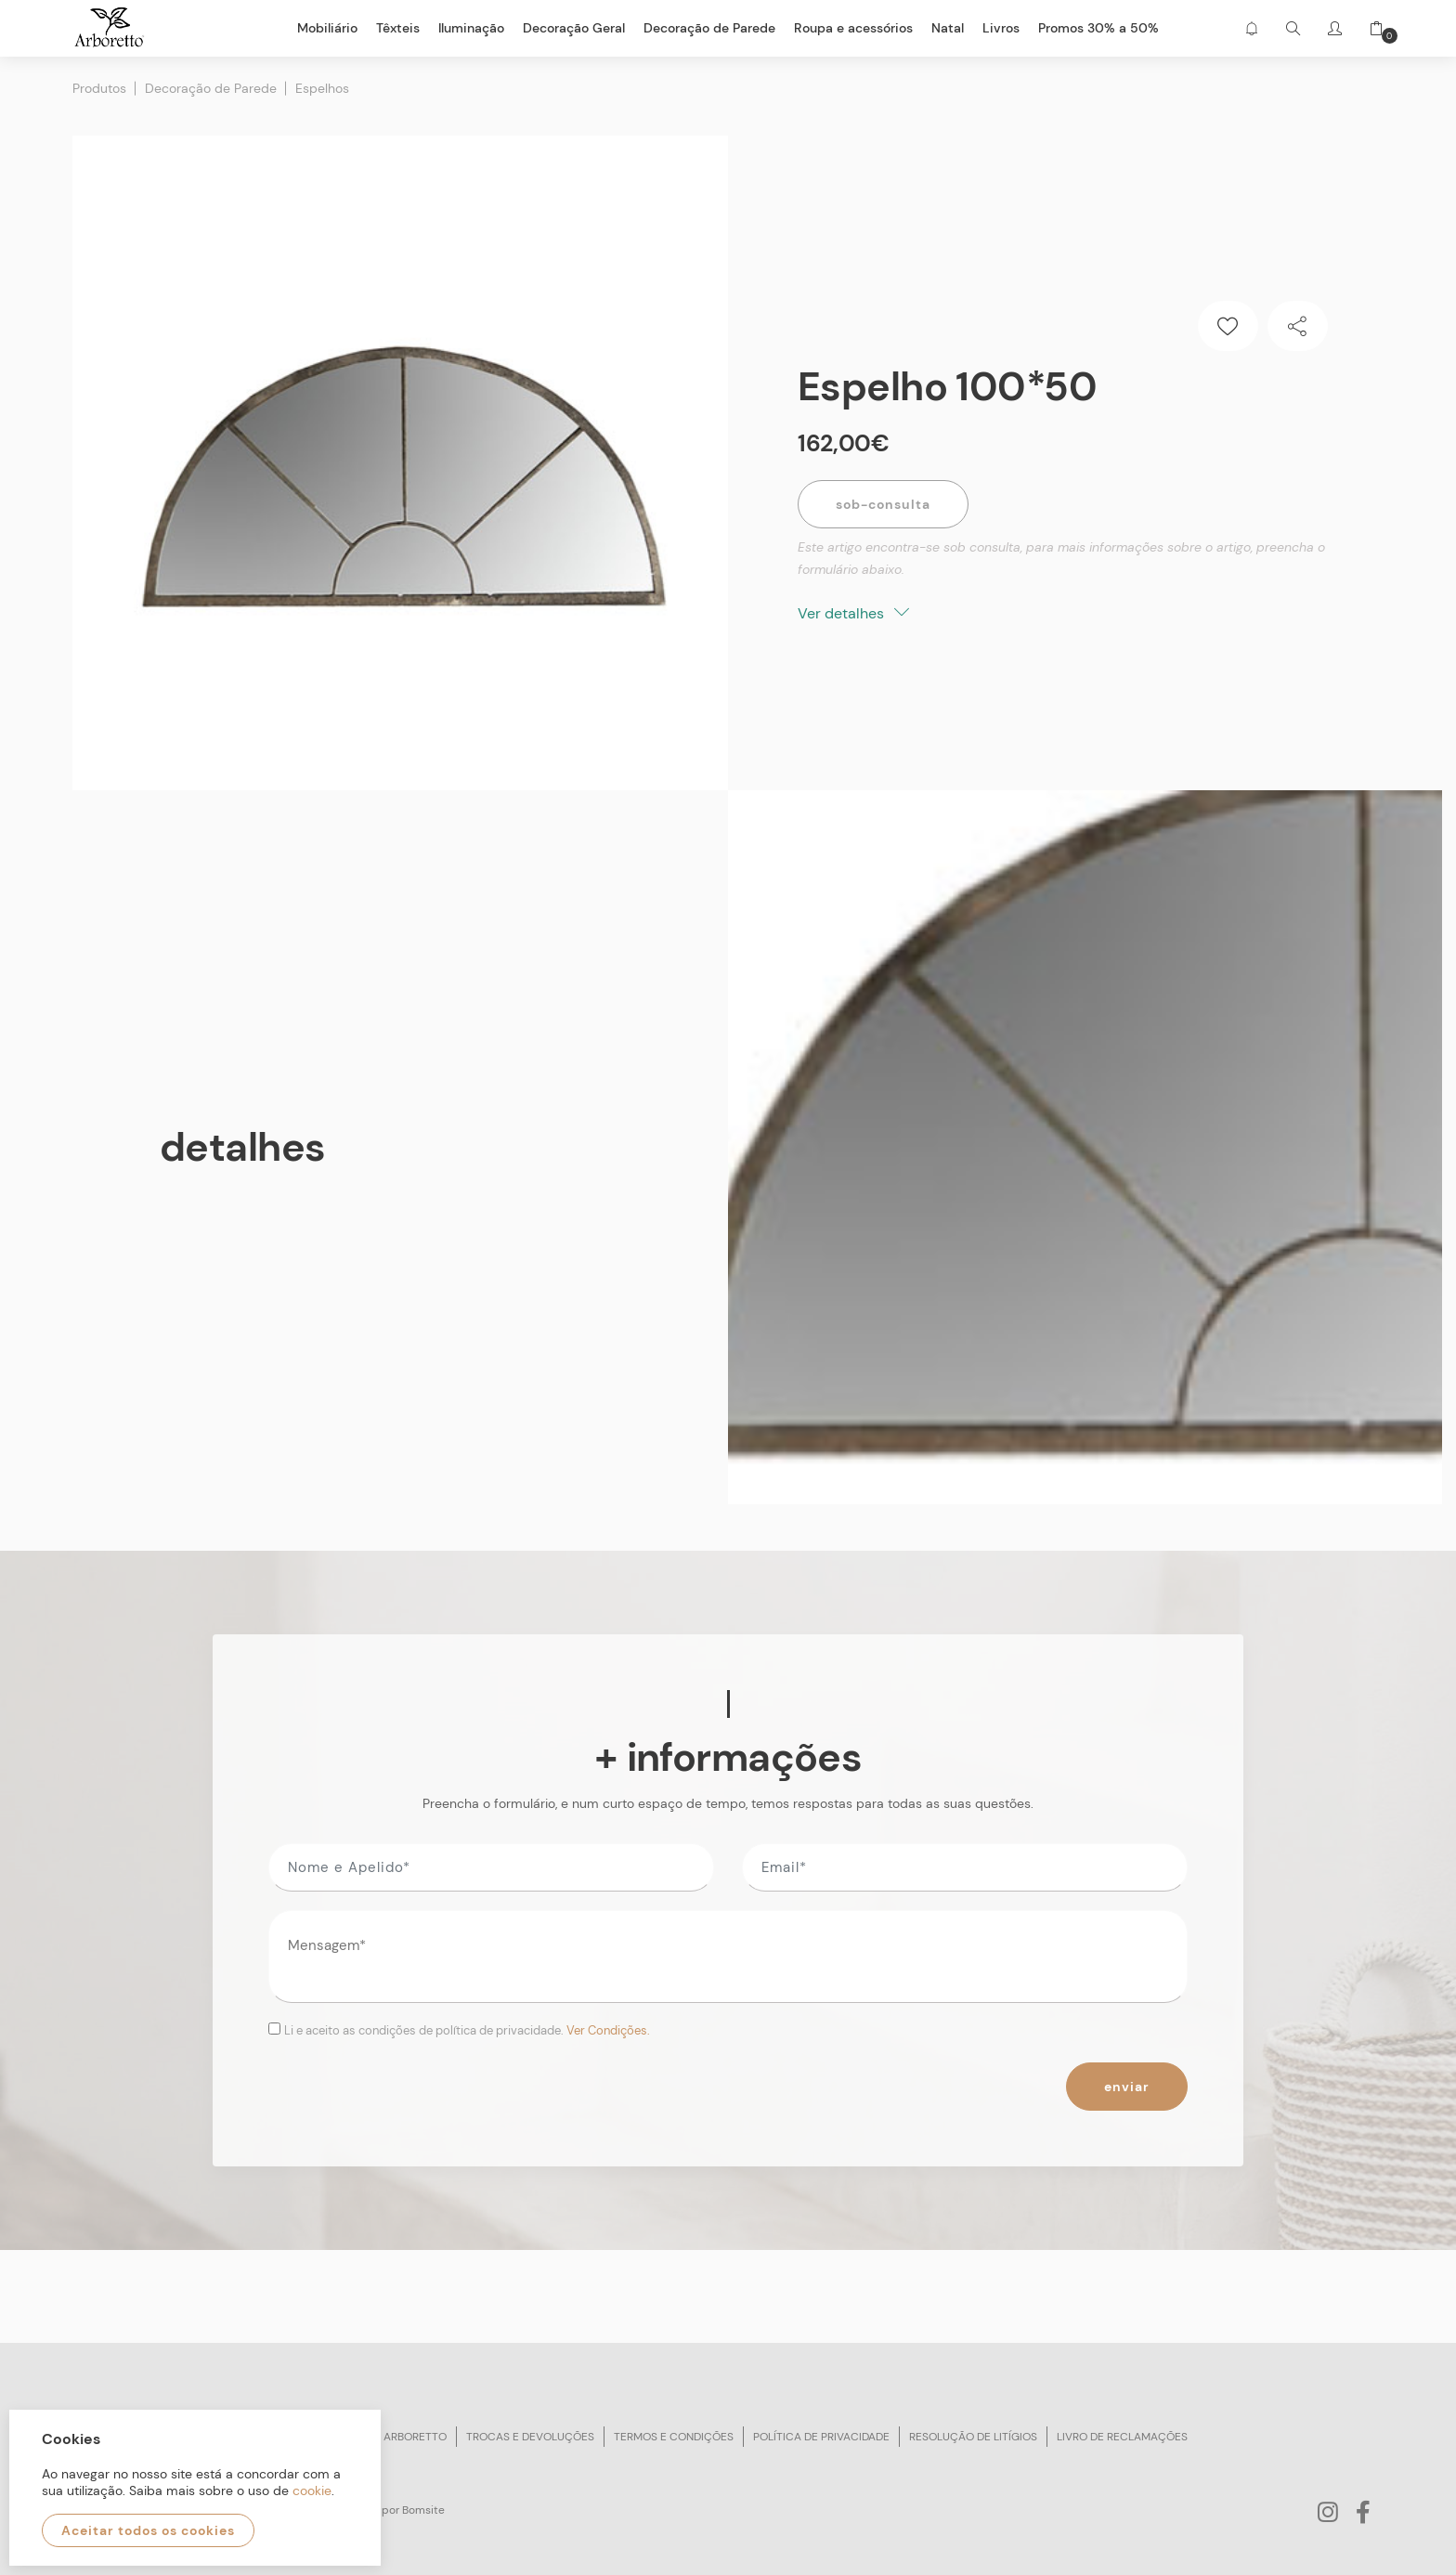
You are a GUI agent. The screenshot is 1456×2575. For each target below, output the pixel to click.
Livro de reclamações (1122, 2436)
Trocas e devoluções (530, 2436)
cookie (312, 2490)
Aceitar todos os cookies (148, 2530)
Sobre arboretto (396, 2436)
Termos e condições (674, 2436)
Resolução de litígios (973, 2436)
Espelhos (322, 88)
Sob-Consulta (883, 504)
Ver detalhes (853, 613)
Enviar (1127, 2086)
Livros (1001, 28)
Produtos (99, 88)
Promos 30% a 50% (1098, 28)
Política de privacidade (821, 2436)
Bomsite (423, 2510)
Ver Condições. (608, 2030)
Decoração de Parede (211, 88)
